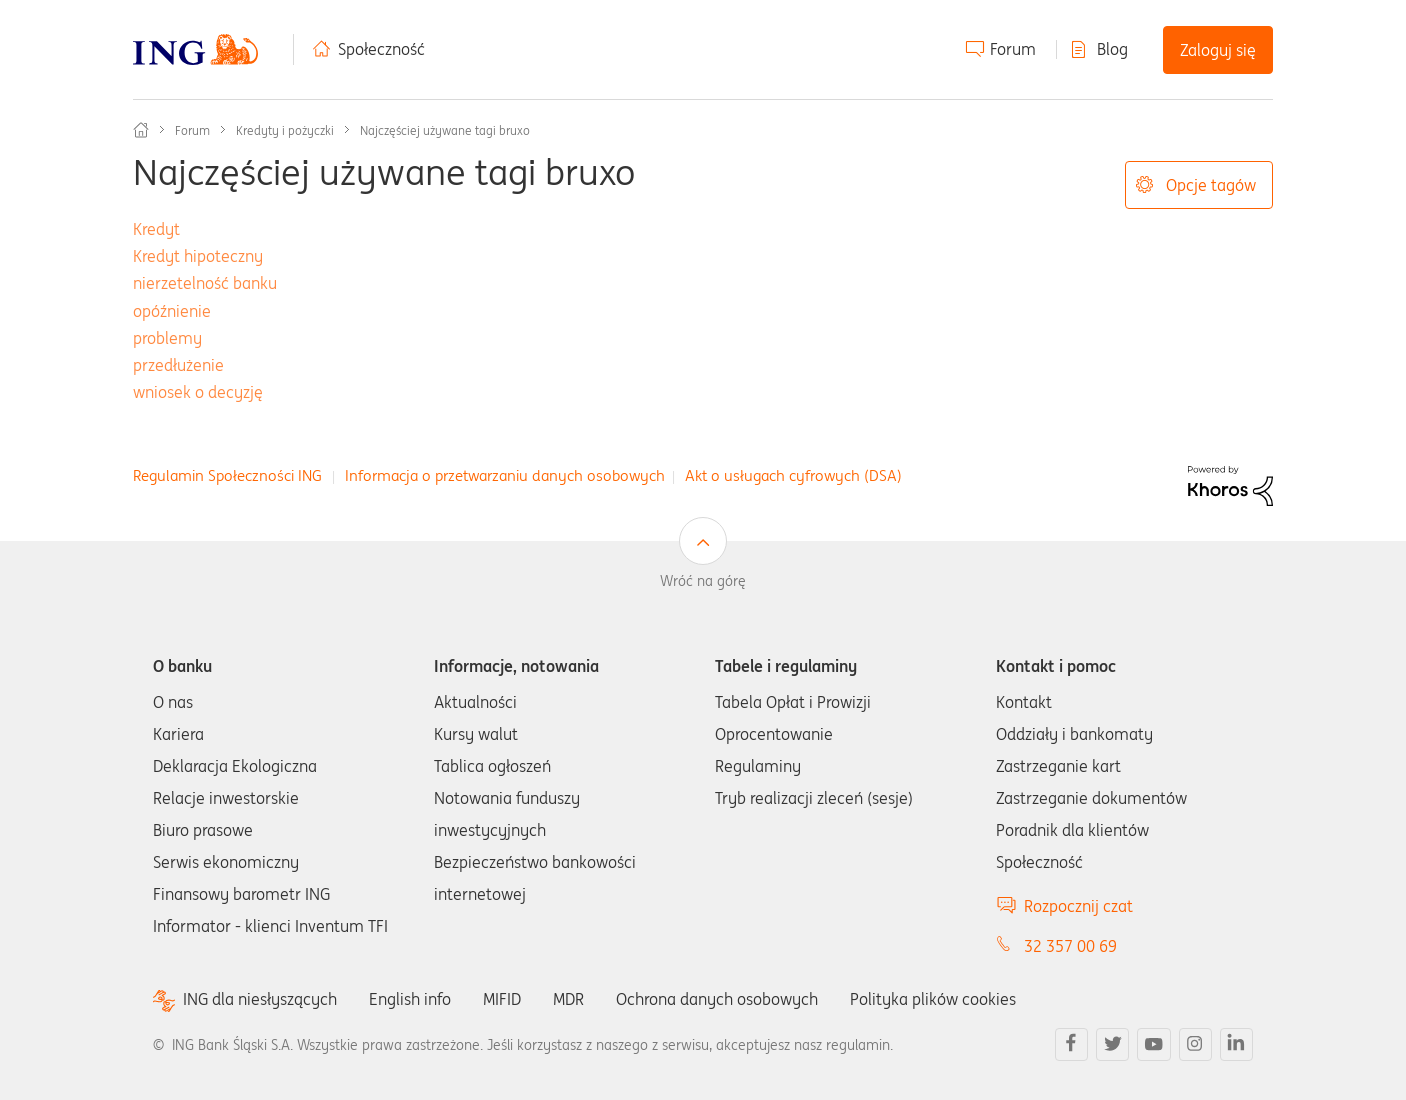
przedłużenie (178, 365)
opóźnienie (172, 311)
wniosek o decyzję (198, 392)
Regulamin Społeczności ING (227, 475)
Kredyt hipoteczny (198, 256)
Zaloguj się (1218, 50)
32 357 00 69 (1070, 946)
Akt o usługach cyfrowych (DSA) (793, 475)
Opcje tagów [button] (1211, 185)
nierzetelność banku (205, 283)
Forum (1013, 49)
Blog (1112, 49)
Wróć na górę (703, 581)
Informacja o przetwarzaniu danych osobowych (505, 475)
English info (410, 999)
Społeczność (381, 49)
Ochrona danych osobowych (717, 999)
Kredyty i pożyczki (285, 130)
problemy (167, 338)
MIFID (502, 999)
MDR (568, 999)
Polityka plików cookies (933, 999)
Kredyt (156, 229)
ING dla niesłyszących (260, 999)
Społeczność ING (141, 130)
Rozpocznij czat (1078, 906)
